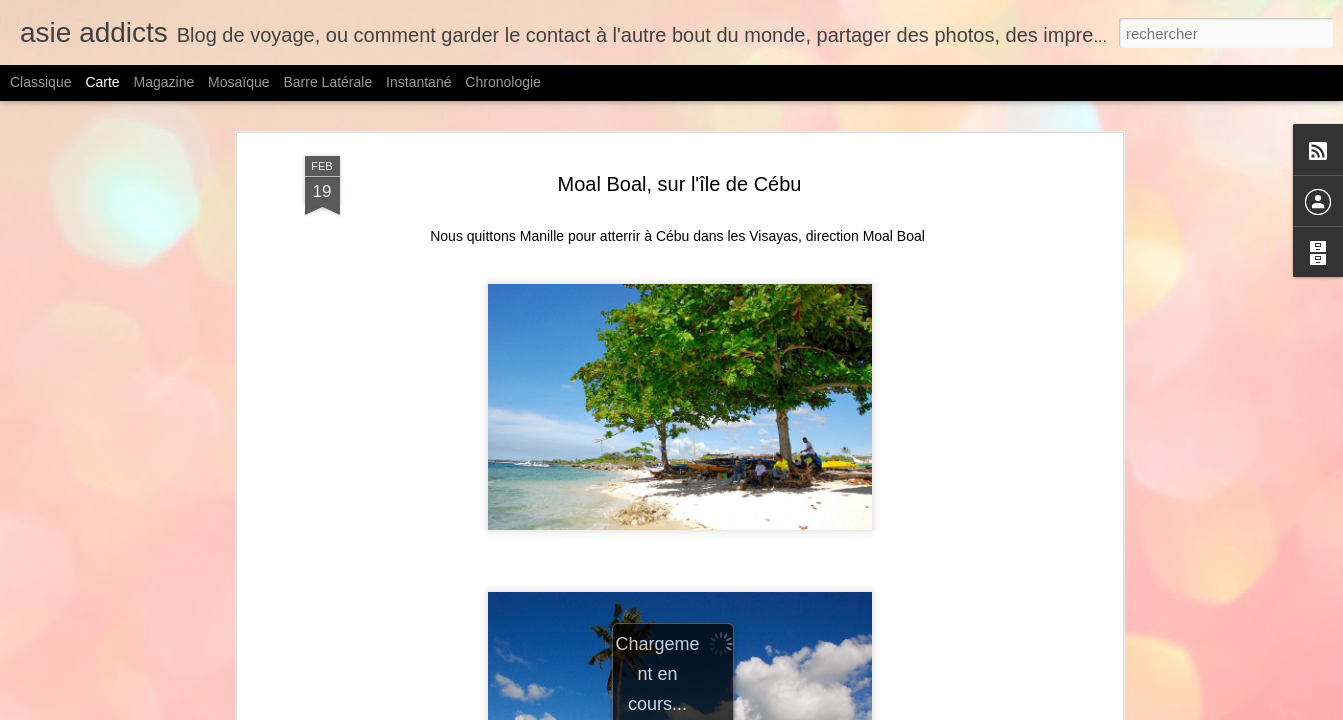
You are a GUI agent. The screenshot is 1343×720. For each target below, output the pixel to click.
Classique (40, 82)
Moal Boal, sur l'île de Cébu (680, 184)
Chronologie (503, 82)
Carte (102, 82)
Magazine (164, 82)
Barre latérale (327, 82)
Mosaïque (238, 82)
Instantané (418, 82)
